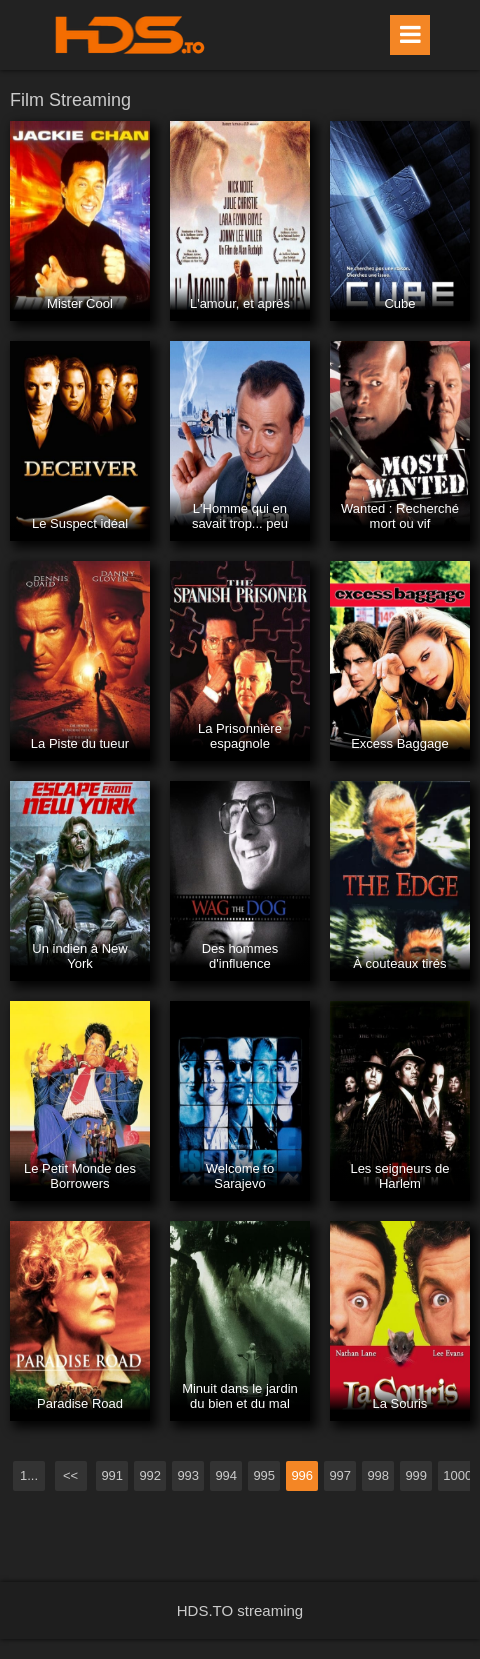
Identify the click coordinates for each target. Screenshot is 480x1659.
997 (340, 1475)
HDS (130, 35)
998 (378, 1475)
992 (150, 1475)
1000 (457, 1475)
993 (188, 1475)
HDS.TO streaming (240, 1610)
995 (264, 1475)
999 (416, 1475)
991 (112, 1475)
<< (70, 1475)
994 (226, 1475)
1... (29, 1475)
